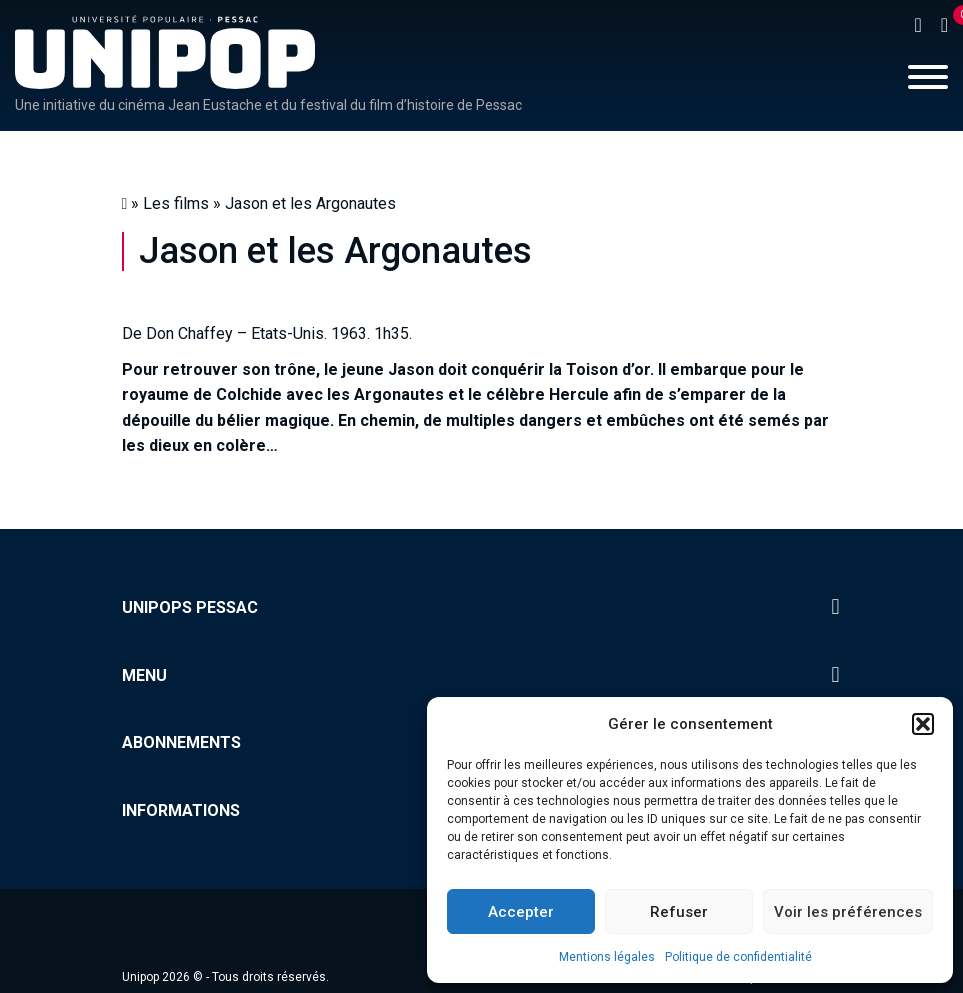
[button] (923, 724)
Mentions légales (607, 957)
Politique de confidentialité (738, 957)
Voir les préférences (848, 912)
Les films (176, 203)
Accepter (521, 912)
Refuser (679, 912)
